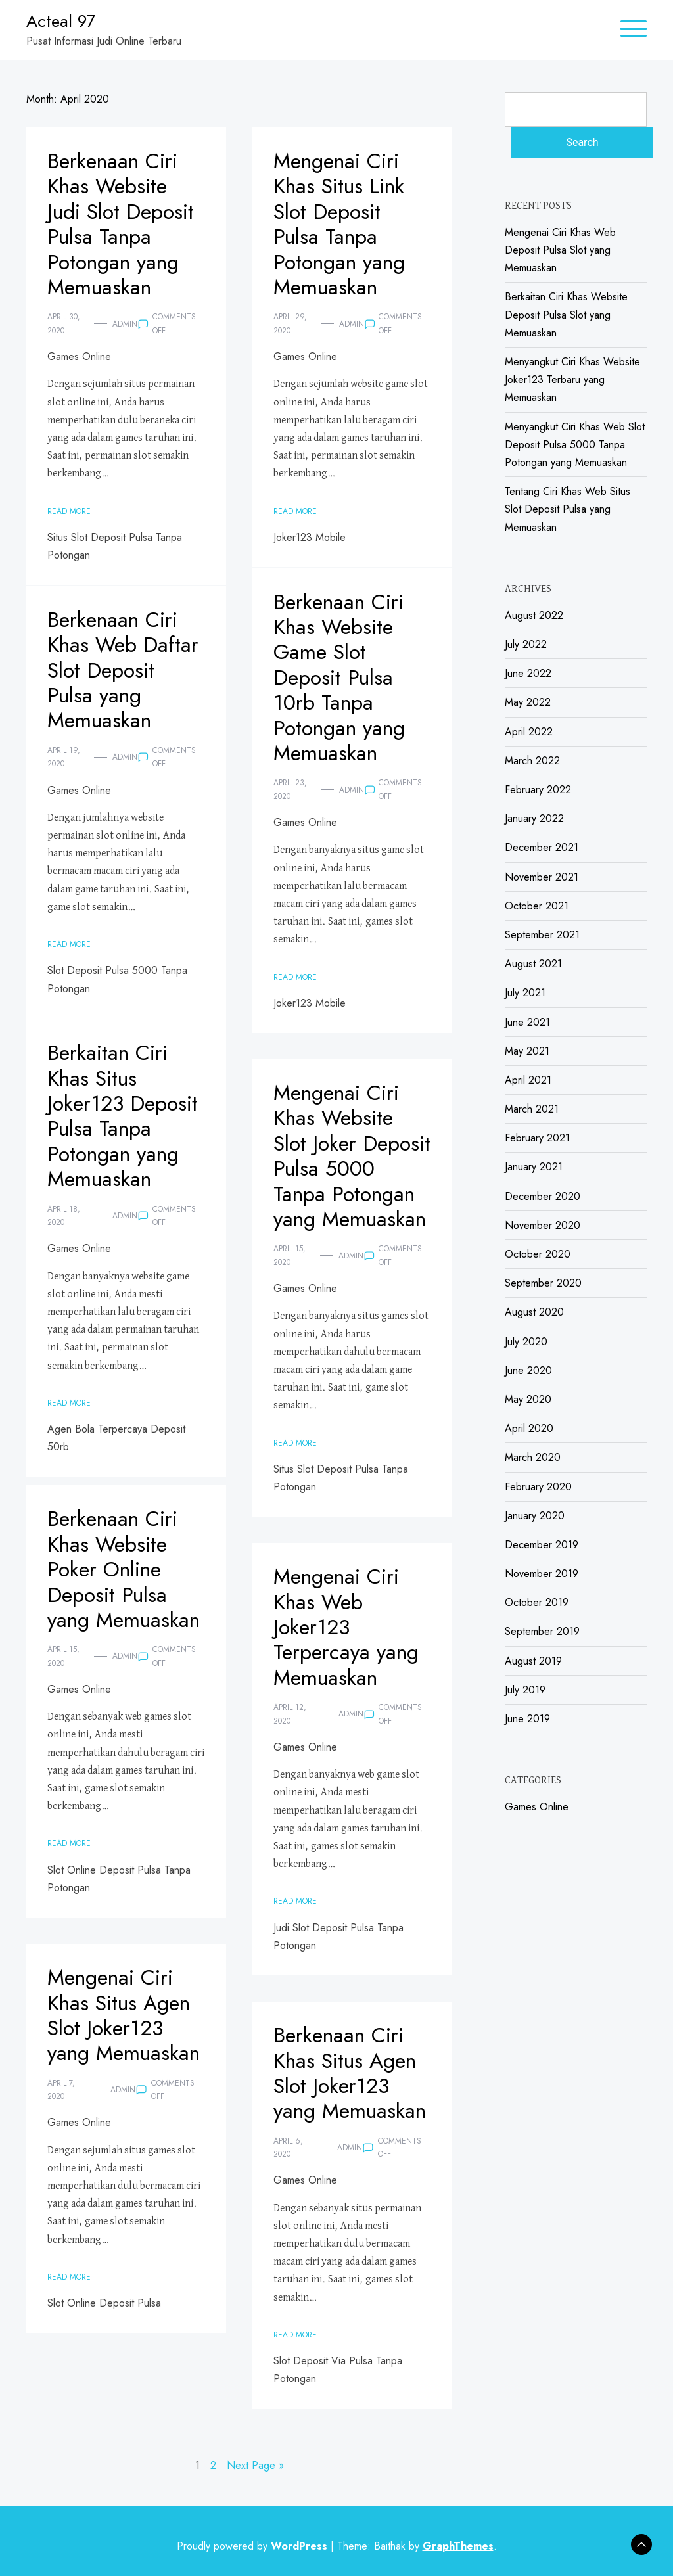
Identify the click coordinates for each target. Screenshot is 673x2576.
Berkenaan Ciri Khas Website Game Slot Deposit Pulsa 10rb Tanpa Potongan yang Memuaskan (339, 677)
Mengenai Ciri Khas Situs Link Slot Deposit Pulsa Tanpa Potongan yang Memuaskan (339, 224)
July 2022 (526, 644)
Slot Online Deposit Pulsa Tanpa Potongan (119, 1878)
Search (582, 142)
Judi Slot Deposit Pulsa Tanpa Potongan (338, 1936)
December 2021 (541, 847)
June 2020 (528, 1370)
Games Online (79, 356)
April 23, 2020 (290, 789)
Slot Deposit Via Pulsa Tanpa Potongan (337, 2369)
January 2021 (534, 1166)
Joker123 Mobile (309, 537)
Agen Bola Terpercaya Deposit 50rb (116, 1437)
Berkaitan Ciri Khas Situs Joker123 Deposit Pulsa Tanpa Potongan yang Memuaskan (122, 1116)
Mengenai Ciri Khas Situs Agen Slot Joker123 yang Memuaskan (123, 2015)
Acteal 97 (60, 21)
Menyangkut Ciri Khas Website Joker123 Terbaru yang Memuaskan (572, 379)
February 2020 (538, 1486)
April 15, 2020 (289, 1255)
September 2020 (543, 1283)
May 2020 (528, 1399)
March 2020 (533, 1457)
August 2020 (534, 1312)
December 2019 (541, 1544)
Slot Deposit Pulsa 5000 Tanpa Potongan (117, 979)
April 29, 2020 (290, 323)
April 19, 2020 (63, 757)
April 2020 (529, 1428)
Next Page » (255, 2465)
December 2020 (542, 1196)
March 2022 (532, 760)
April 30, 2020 (63, 323)
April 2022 (529, 731)
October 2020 (537, 1254)
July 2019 (525, 1689)
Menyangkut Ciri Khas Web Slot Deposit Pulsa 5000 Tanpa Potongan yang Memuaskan (575, 444)
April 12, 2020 (289, 1713)
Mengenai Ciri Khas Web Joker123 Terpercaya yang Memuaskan (346, 1627)
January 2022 (534, 818)
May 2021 (527, 1051)
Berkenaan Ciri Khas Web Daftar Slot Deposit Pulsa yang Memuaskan (122, 670)
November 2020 (542, 1225)
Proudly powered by (254, 2546)
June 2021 (527, 1022)
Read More (69, 511)
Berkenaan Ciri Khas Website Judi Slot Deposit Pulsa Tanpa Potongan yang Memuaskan (120, 224)
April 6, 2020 (288, 2147)
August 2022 (534, 615)
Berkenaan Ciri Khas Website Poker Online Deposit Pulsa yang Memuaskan (123, 1569)
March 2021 (532, 1108)
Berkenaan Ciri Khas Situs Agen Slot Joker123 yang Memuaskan (349, 2073)
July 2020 (526, 1341)
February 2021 (537, 1137)
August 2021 (533, 963)
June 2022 (528, 673)
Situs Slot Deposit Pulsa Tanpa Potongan (114, 546)
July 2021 (525, 992)
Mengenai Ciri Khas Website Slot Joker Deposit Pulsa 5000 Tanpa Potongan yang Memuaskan (351, 1156)
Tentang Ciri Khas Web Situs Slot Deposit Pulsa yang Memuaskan (567, 509)
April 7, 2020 (61, 2089)
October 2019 (537, 1602)
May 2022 (528, 702)
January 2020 (535, 1515)
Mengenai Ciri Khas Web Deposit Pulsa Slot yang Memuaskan (560, 250)
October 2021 (537, 905)
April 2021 (528, 1080)
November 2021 (541, 877)
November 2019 (541, 1573)
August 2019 (533, 1660)
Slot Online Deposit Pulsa (104, 2303)
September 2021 (542, 934)
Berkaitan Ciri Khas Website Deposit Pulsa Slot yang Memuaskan (566, 314)
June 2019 (527, 1718)
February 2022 (538, 789)
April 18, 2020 (63, 1215)
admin (124, 324)
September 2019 (542, 1631)
